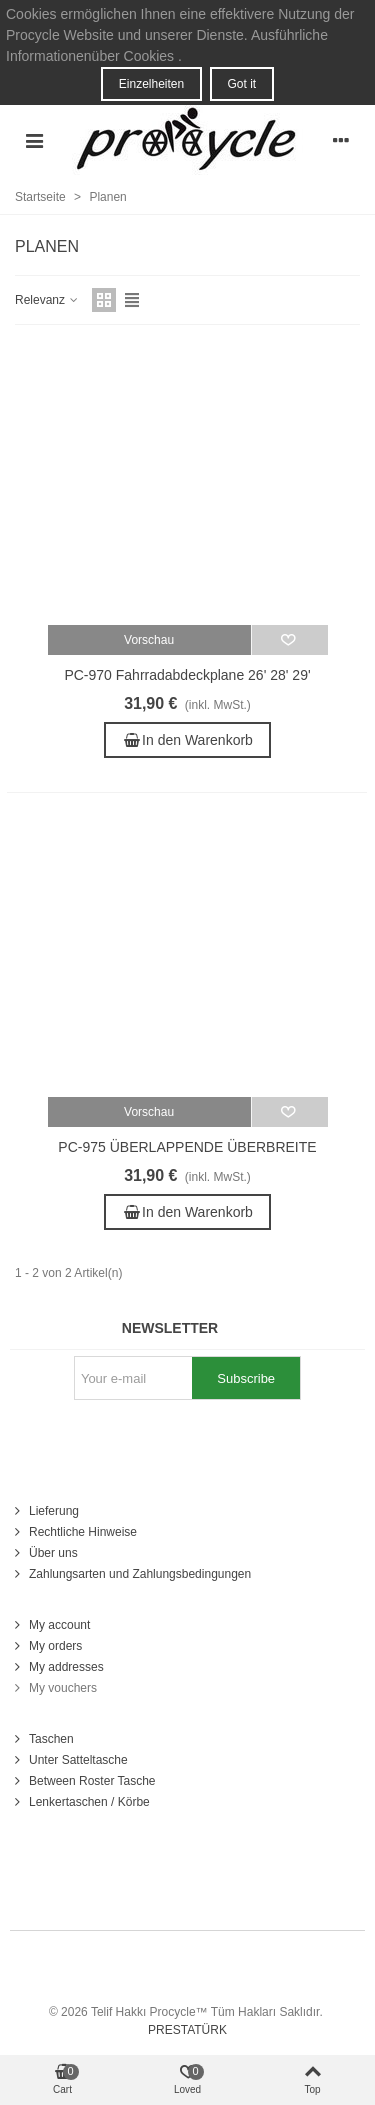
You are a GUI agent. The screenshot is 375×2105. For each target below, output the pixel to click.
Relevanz (47, 300)
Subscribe (246, 1378)
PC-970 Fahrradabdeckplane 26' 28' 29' (187, 675)
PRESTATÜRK (187, 2030)
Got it (242, 84)
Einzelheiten (151, 84)
